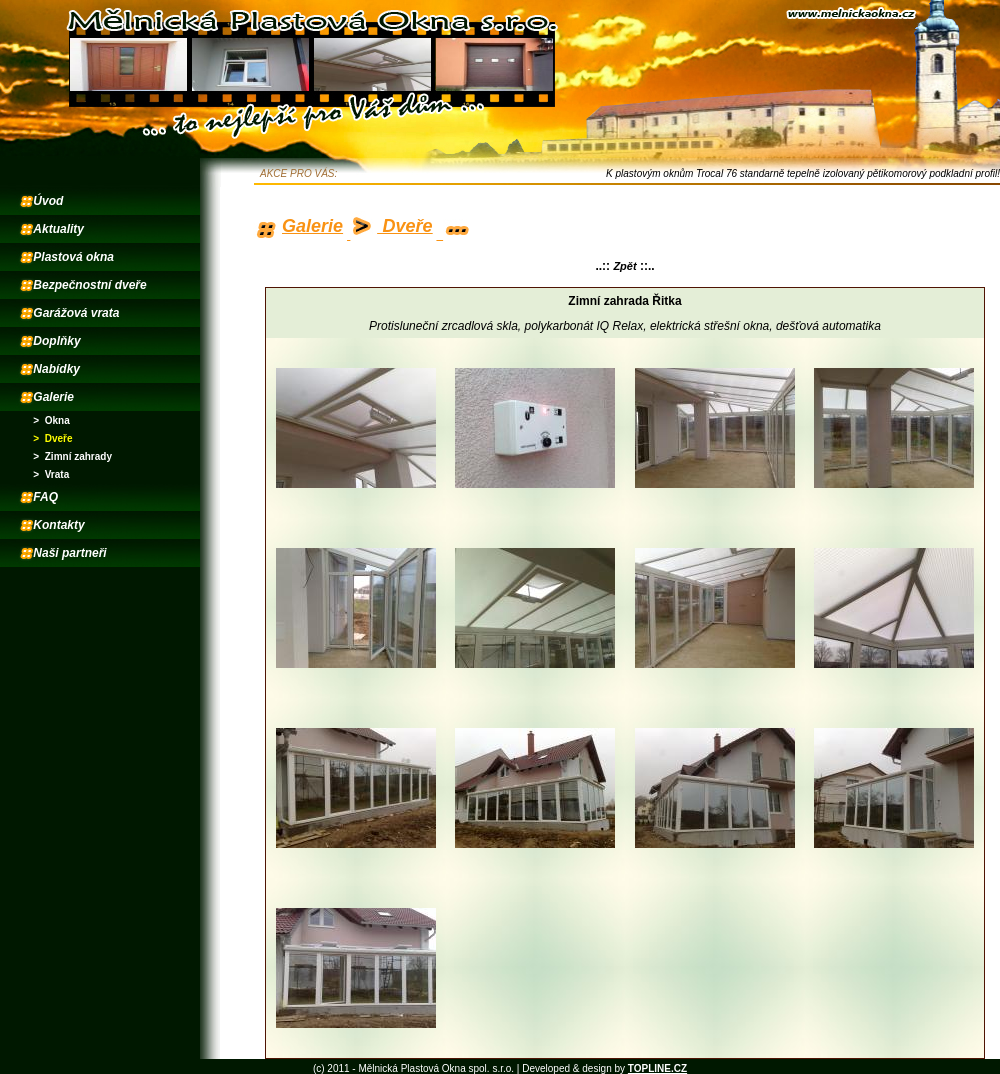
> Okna (51, 420)
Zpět (624, 266)
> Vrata (51, 474)
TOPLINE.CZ (657, 1068)
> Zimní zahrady (72, 456)
